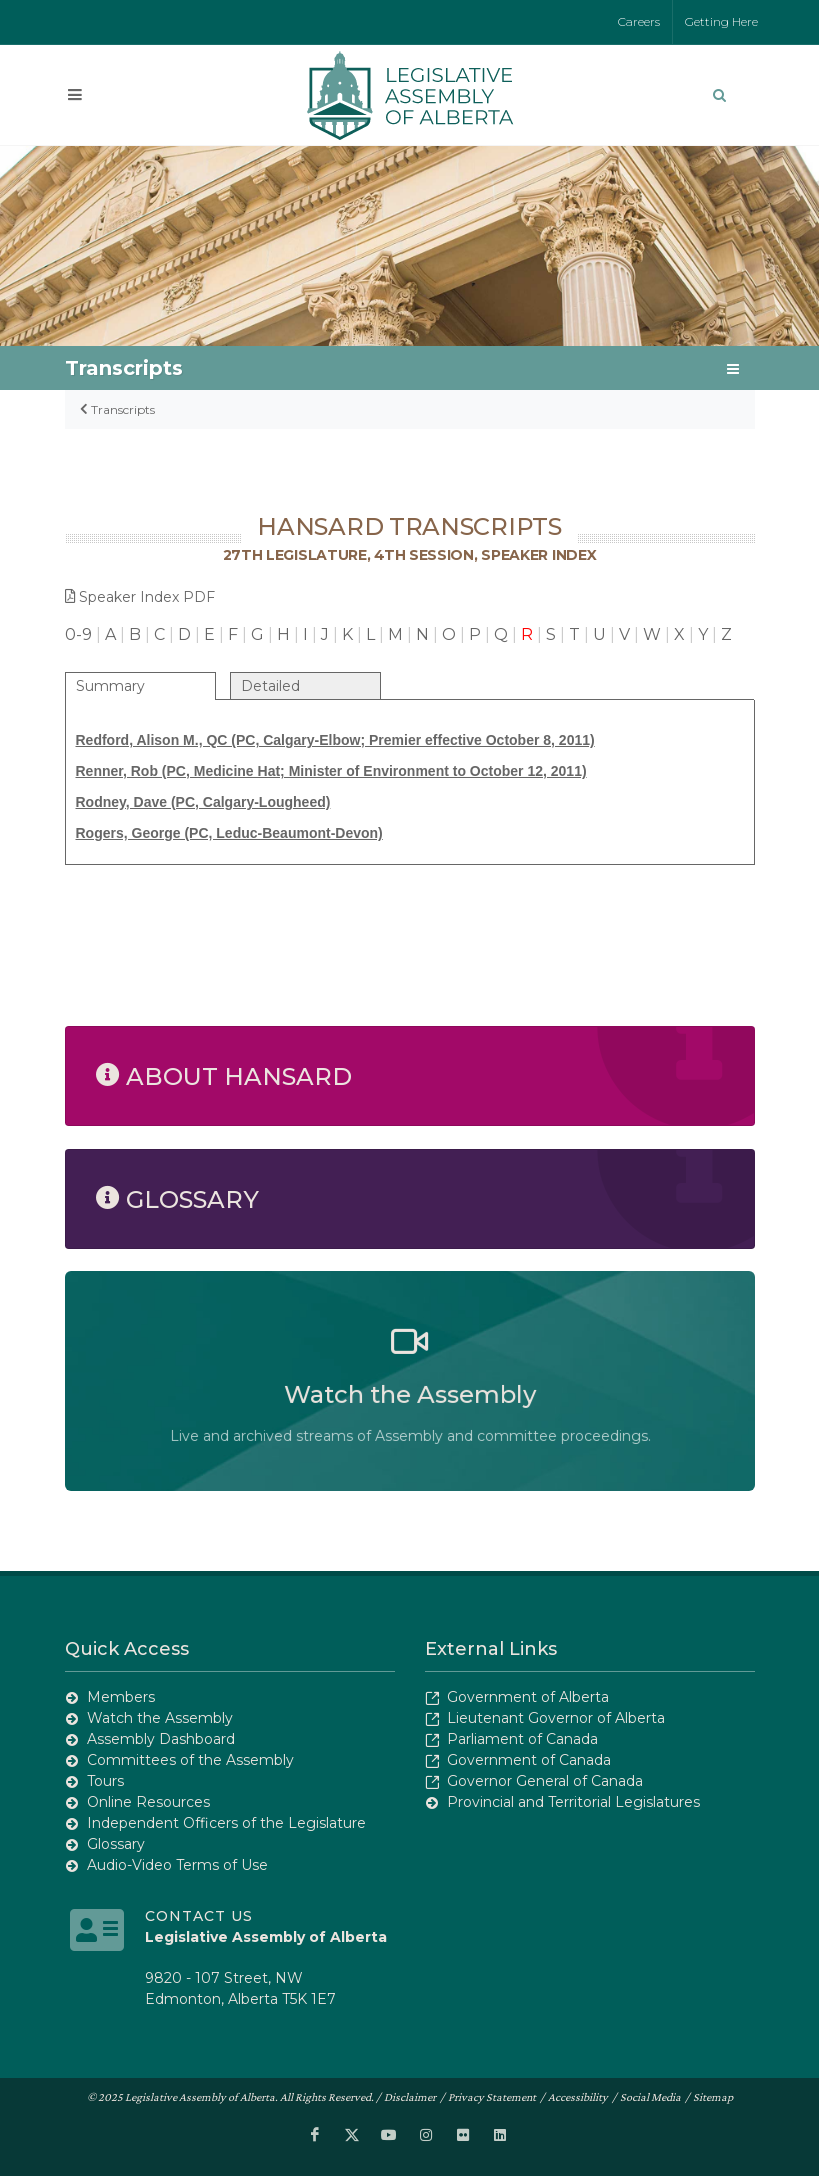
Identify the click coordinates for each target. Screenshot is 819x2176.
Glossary (116, 1844)
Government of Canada (529, 1760)
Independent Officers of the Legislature (226, 1823)
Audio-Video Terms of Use (177, 1865)
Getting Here (721, 21)
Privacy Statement (492, 2097)
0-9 (78, 634)
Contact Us (199, 1916)
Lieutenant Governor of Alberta (556, 1718)
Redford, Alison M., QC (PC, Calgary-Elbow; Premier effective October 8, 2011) (335, 740)
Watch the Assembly (160, 1718)
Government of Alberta (528, 1697)
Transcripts (123, 409)
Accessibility (578, 2097)
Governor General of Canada (545, 1781)
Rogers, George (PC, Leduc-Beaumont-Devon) (229, 833)
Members (121, 1697)
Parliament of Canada (522, 1739)
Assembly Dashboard (161, 1739)
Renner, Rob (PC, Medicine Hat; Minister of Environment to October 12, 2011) (331, 771)
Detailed (270, 686)
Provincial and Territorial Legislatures (573, 1802)
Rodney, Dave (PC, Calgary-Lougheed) (203, 802)
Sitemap (713, 2097)
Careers (639, 21)
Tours (105, 1781)
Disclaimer (410, 2097)
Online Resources (148, 1802)
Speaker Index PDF (140, 597)
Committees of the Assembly (190, 1760)
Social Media (650, 2097)
